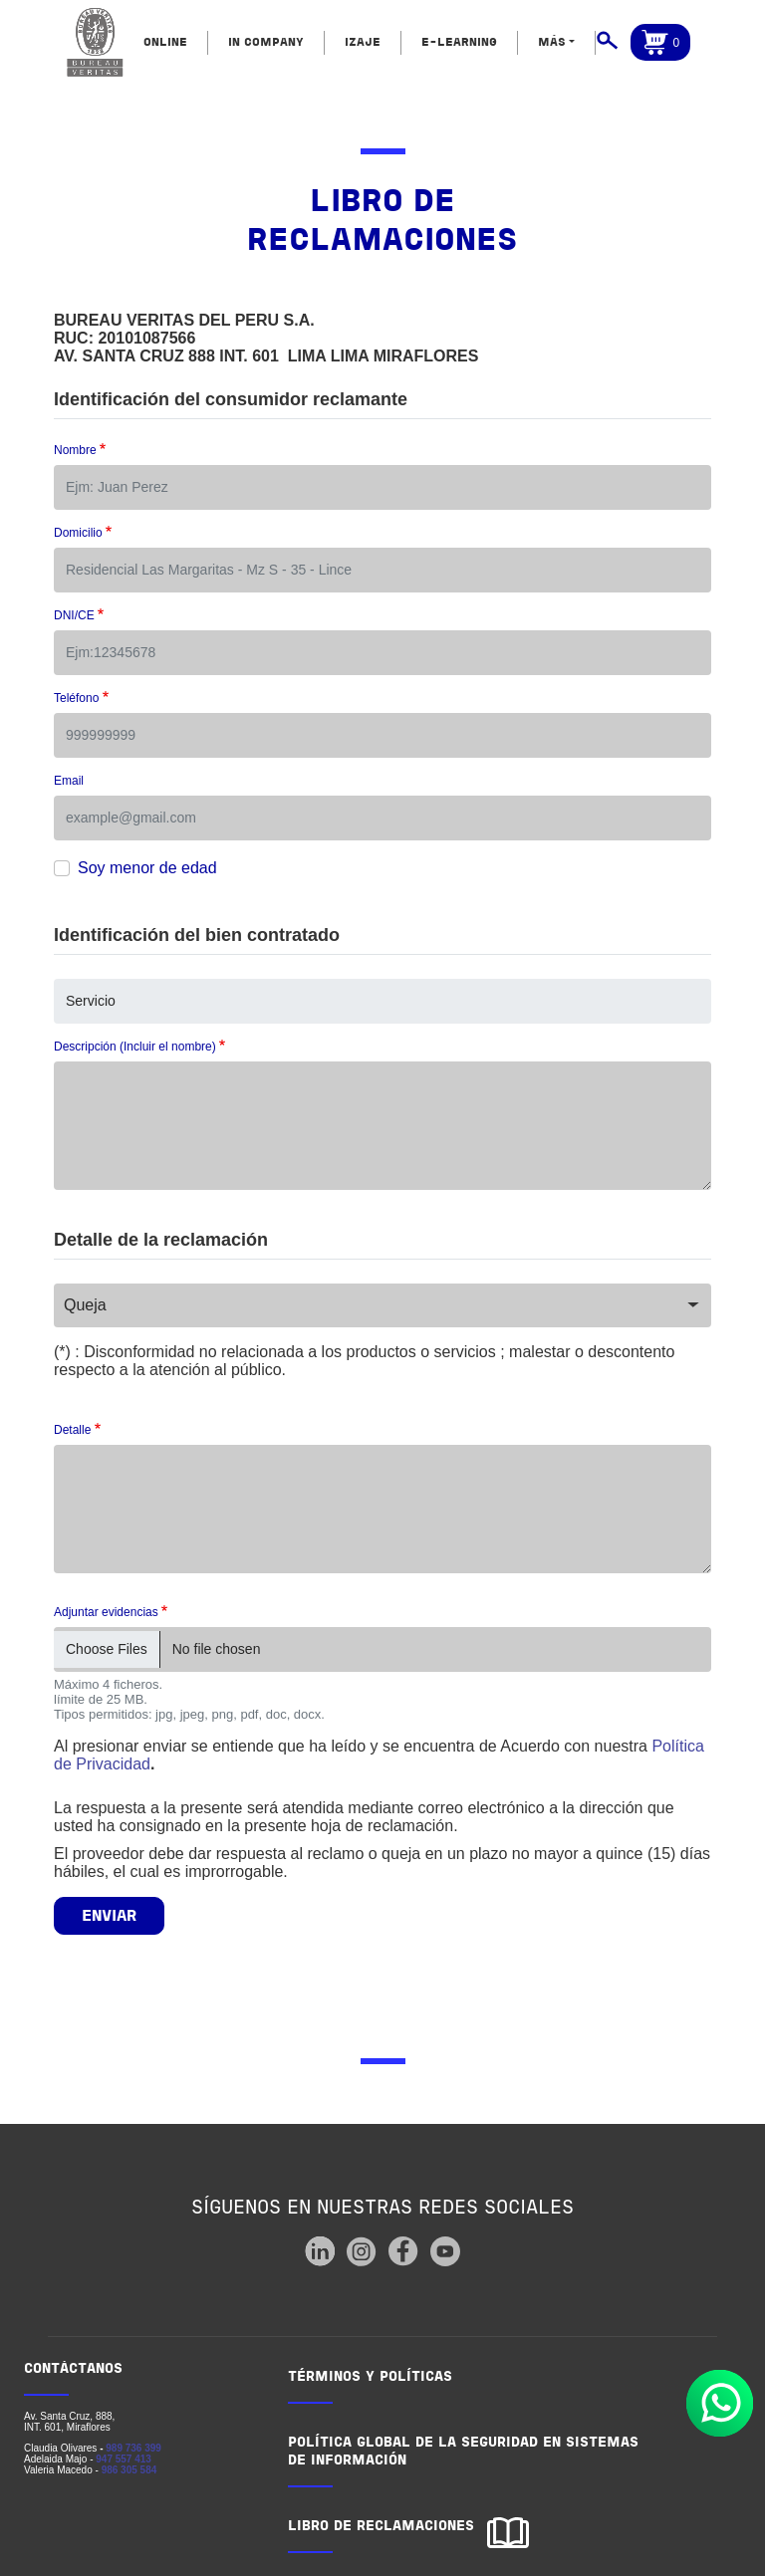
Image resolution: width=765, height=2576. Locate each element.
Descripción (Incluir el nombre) (135, 1047)
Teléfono (76, 698)
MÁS (552, 43)
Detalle (72, 1430)
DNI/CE (74, 615)
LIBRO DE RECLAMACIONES (381, 2526)
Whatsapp (719, 2403)
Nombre (75, 450)
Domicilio (78, 533)
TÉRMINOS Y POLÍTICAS (370, 2377)
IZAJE (363, 43)
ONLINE (165, 43)
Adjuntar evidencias (106, 1612)
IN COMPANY (266, 43)
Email (69, 781)
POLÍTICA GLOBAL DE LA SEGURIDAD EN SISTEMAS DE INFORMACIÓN (463, 2452)
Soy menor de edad (147, 867)
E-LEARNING (459, 43)
